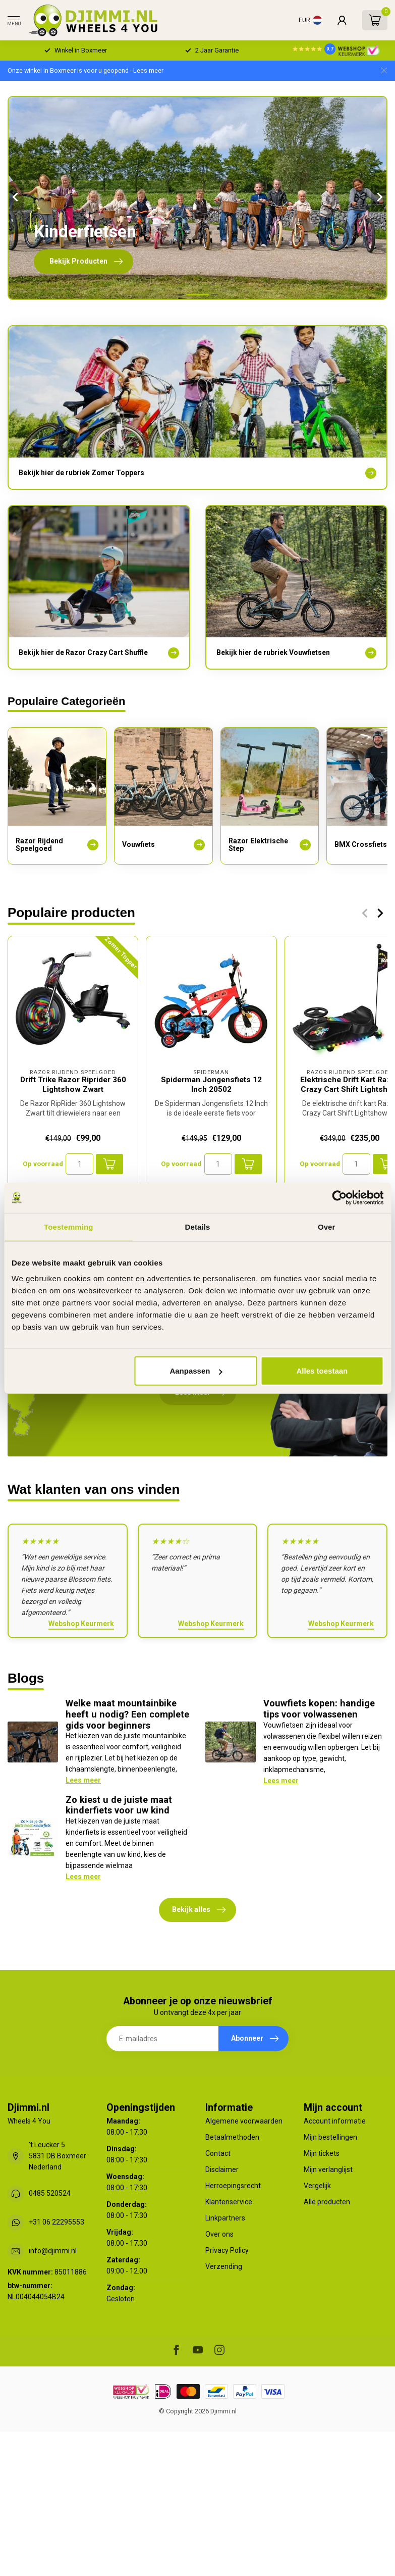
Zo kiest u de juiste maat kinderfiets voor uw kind (119, 1805)
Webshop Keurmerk (81, 1624)
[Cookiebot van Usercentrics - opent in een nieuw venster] (339, 1197)
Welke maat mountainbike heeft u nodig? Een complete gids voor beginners (127, 1714)
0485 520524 (50, 2193)
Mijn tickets (322, 2153)
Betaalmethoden (232, 2137)
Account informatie (335, 2121)
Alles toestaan (322, 1371)
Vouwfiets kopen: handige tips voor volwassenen (319, 1709)
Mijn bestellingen (330, 2137)
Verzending (223, 2266)
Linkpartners (225, 2218)
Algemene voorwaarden (244, 2121)
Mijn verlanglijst (328, 2169)
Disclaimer (222, 2169)
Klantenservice (228, 2202)
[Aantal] (79, 1164)
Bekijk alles (198, 1909)
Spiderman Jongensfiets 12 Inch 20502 (211, 1085)
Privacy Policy (227, 2250)
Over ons (219, 2234)
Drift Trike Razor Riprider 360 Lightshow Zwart (73, 1085)
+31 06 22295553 (56, 2222)
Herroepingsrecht (233, 2186)
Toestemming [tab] (68, 1226)
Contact (218, 2153)
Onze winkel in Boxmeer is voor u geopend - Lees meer (85, 70)
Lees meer (83, 1780)
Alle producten (327, 2202)
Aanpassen (196, 1371)
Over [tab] (326, 1226)
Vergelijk (317, 2186)
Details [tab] (197, 1226)
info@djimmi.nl (53, 2251)
